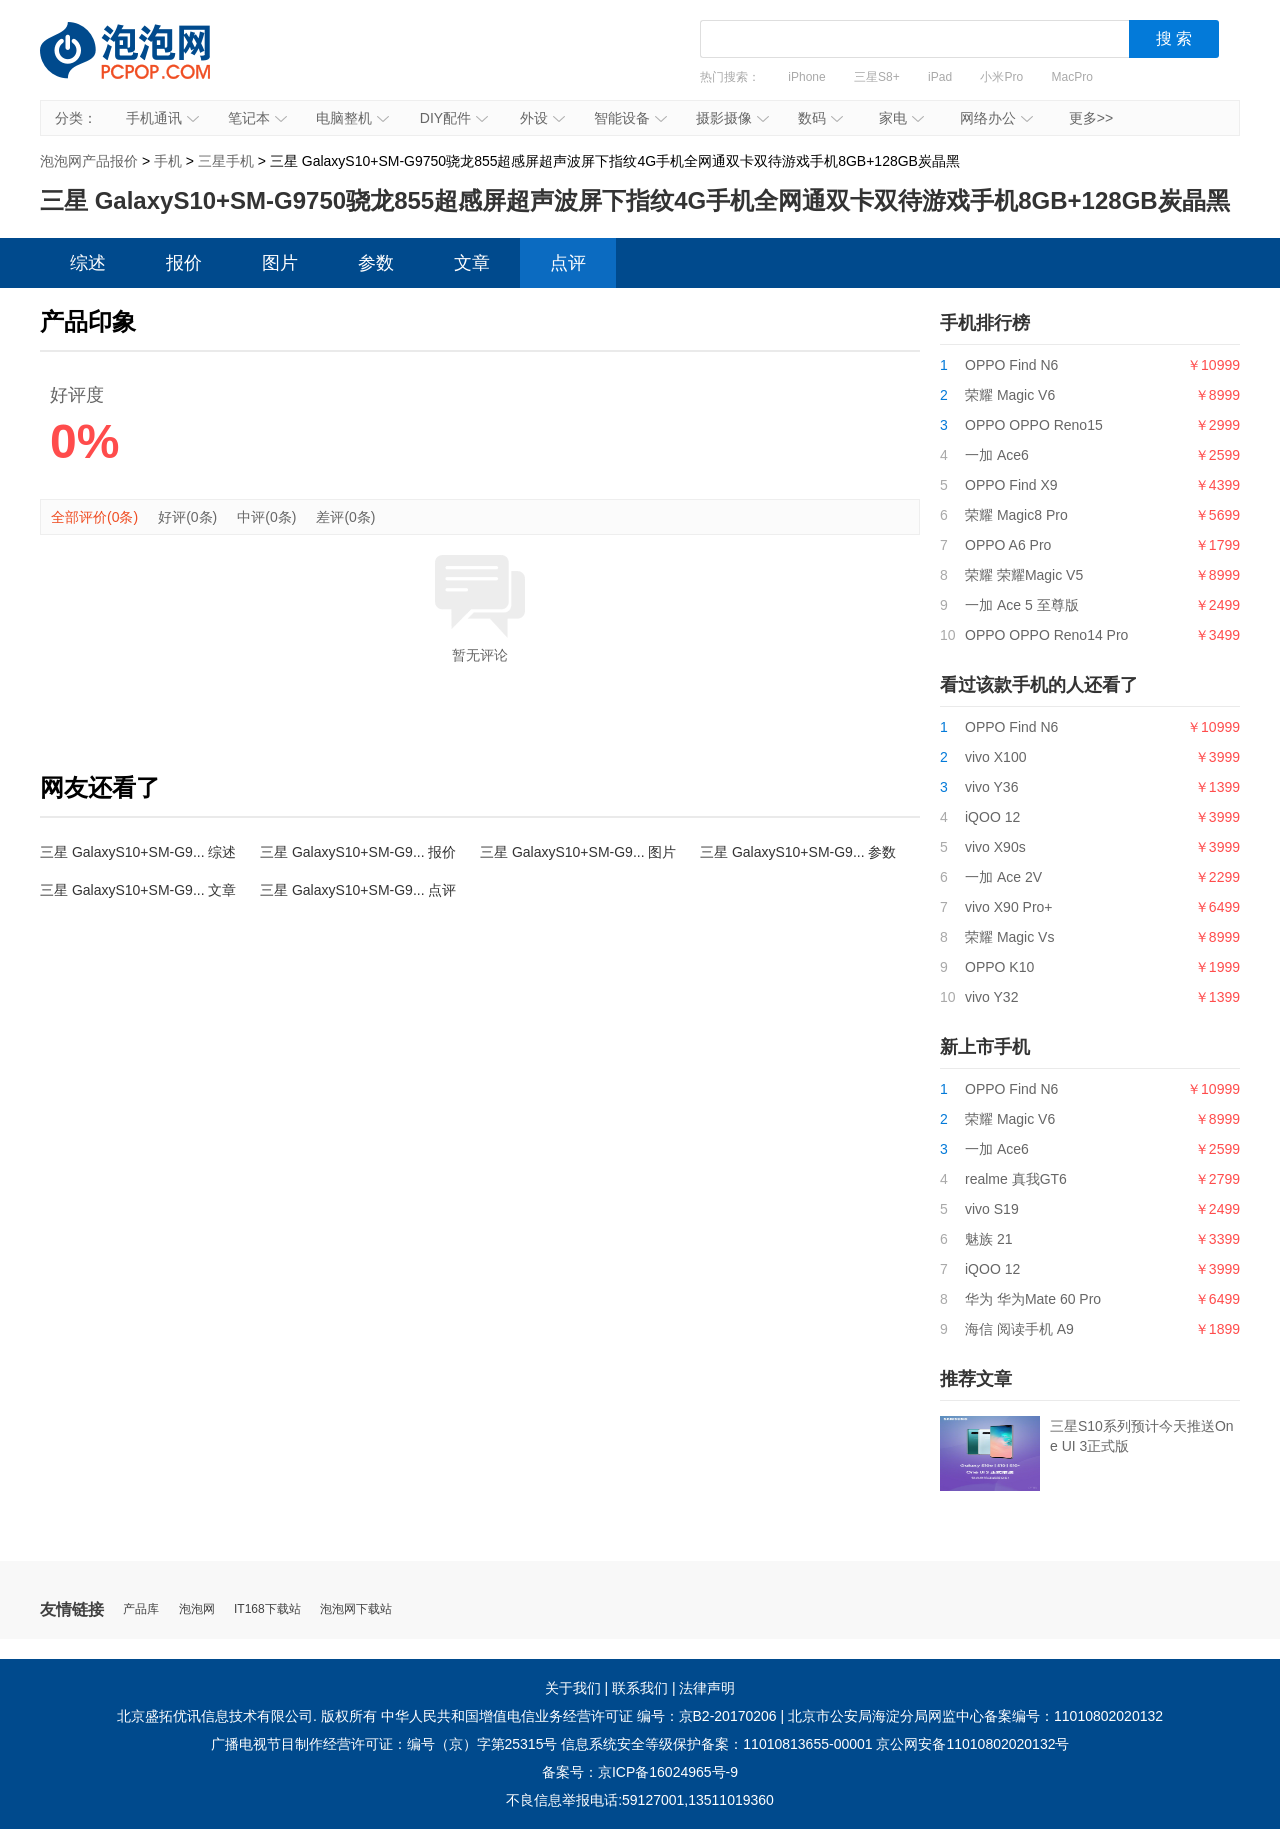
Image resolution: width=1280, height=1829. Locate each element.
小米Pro (1001, 77)
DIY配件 (454, 118)
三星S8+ (877, 77)
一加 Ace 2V (1003, 877)
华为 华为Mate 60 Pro (1033, 1299)
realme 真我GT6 (1016, 1179)
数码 (820, 118)
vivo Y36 (991, 787)
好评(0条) (187, 517)
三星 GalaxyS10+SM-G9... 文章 (138, 890)
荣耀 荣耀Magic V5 (1024, 575)
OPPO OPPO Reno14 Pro (1046, 635)
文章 (472, 263)
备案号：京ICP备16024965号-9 (640, 1772)
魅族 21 (988, 1239)
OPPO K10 (999, 967)
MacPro (1072, 77)
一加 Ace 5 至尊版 (1022, 605)
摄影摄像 (732, 118)
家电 (901, 118)
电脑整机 (352, 118)
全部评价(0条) (94, 517)
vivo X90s (995, 847)
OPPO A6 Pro (1008, 545)
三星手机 (226, 161)
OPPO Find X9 (1011, 485)
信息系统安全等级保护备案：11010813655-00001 (716, 1744)
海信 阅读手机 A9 (1019, 1329)
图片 (280, 263)
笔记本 (257, 118)
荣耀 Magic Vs (1009, 937)
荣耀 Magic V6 (1010, 395)
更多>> (1091, 118)
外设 (542, 118)
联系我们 (640, 1688)
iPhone (806, 77)
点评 (568, 263)
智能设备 (630, 118)
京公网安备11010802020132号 (972, 1744)
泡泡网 (197, 1609)
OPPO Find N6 (1011, 365)
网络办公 (996, 118)
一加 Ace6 (997, 455)
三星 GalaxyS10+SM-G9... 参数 (798, 852)
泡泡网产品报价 (145, 65)
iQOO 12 (992, 817)
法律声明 (707, 1688)
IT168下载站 (267, 1609)
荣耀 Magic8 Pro (1016, 515)
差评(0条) (345, 517)
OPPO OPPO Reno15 (1034, 425)
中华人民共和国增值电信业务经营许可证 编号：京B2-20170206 (579, 1716)
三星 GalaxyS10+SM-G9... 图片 (578, 852)
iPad (940, 77)
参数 (376, 263)
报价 (184, 263)
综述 (88, 263)
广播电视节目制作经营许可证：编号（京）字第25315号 (384, 1744)
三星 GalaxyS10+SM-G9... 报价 (358, 852)
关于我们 (573, 1688)
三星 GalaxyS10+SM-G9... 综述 (138, 852)
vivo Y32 (991, 997)
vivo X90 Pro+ (1009, 907)
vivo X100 (995, 757)
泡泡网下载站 (356, 1609)
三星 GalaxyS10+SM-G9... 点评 (358, 890)
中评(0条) (266, 517)
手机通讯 (162, 118)
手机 (168, 161)
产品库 (141, 1609)
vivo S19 (992, 1209)
